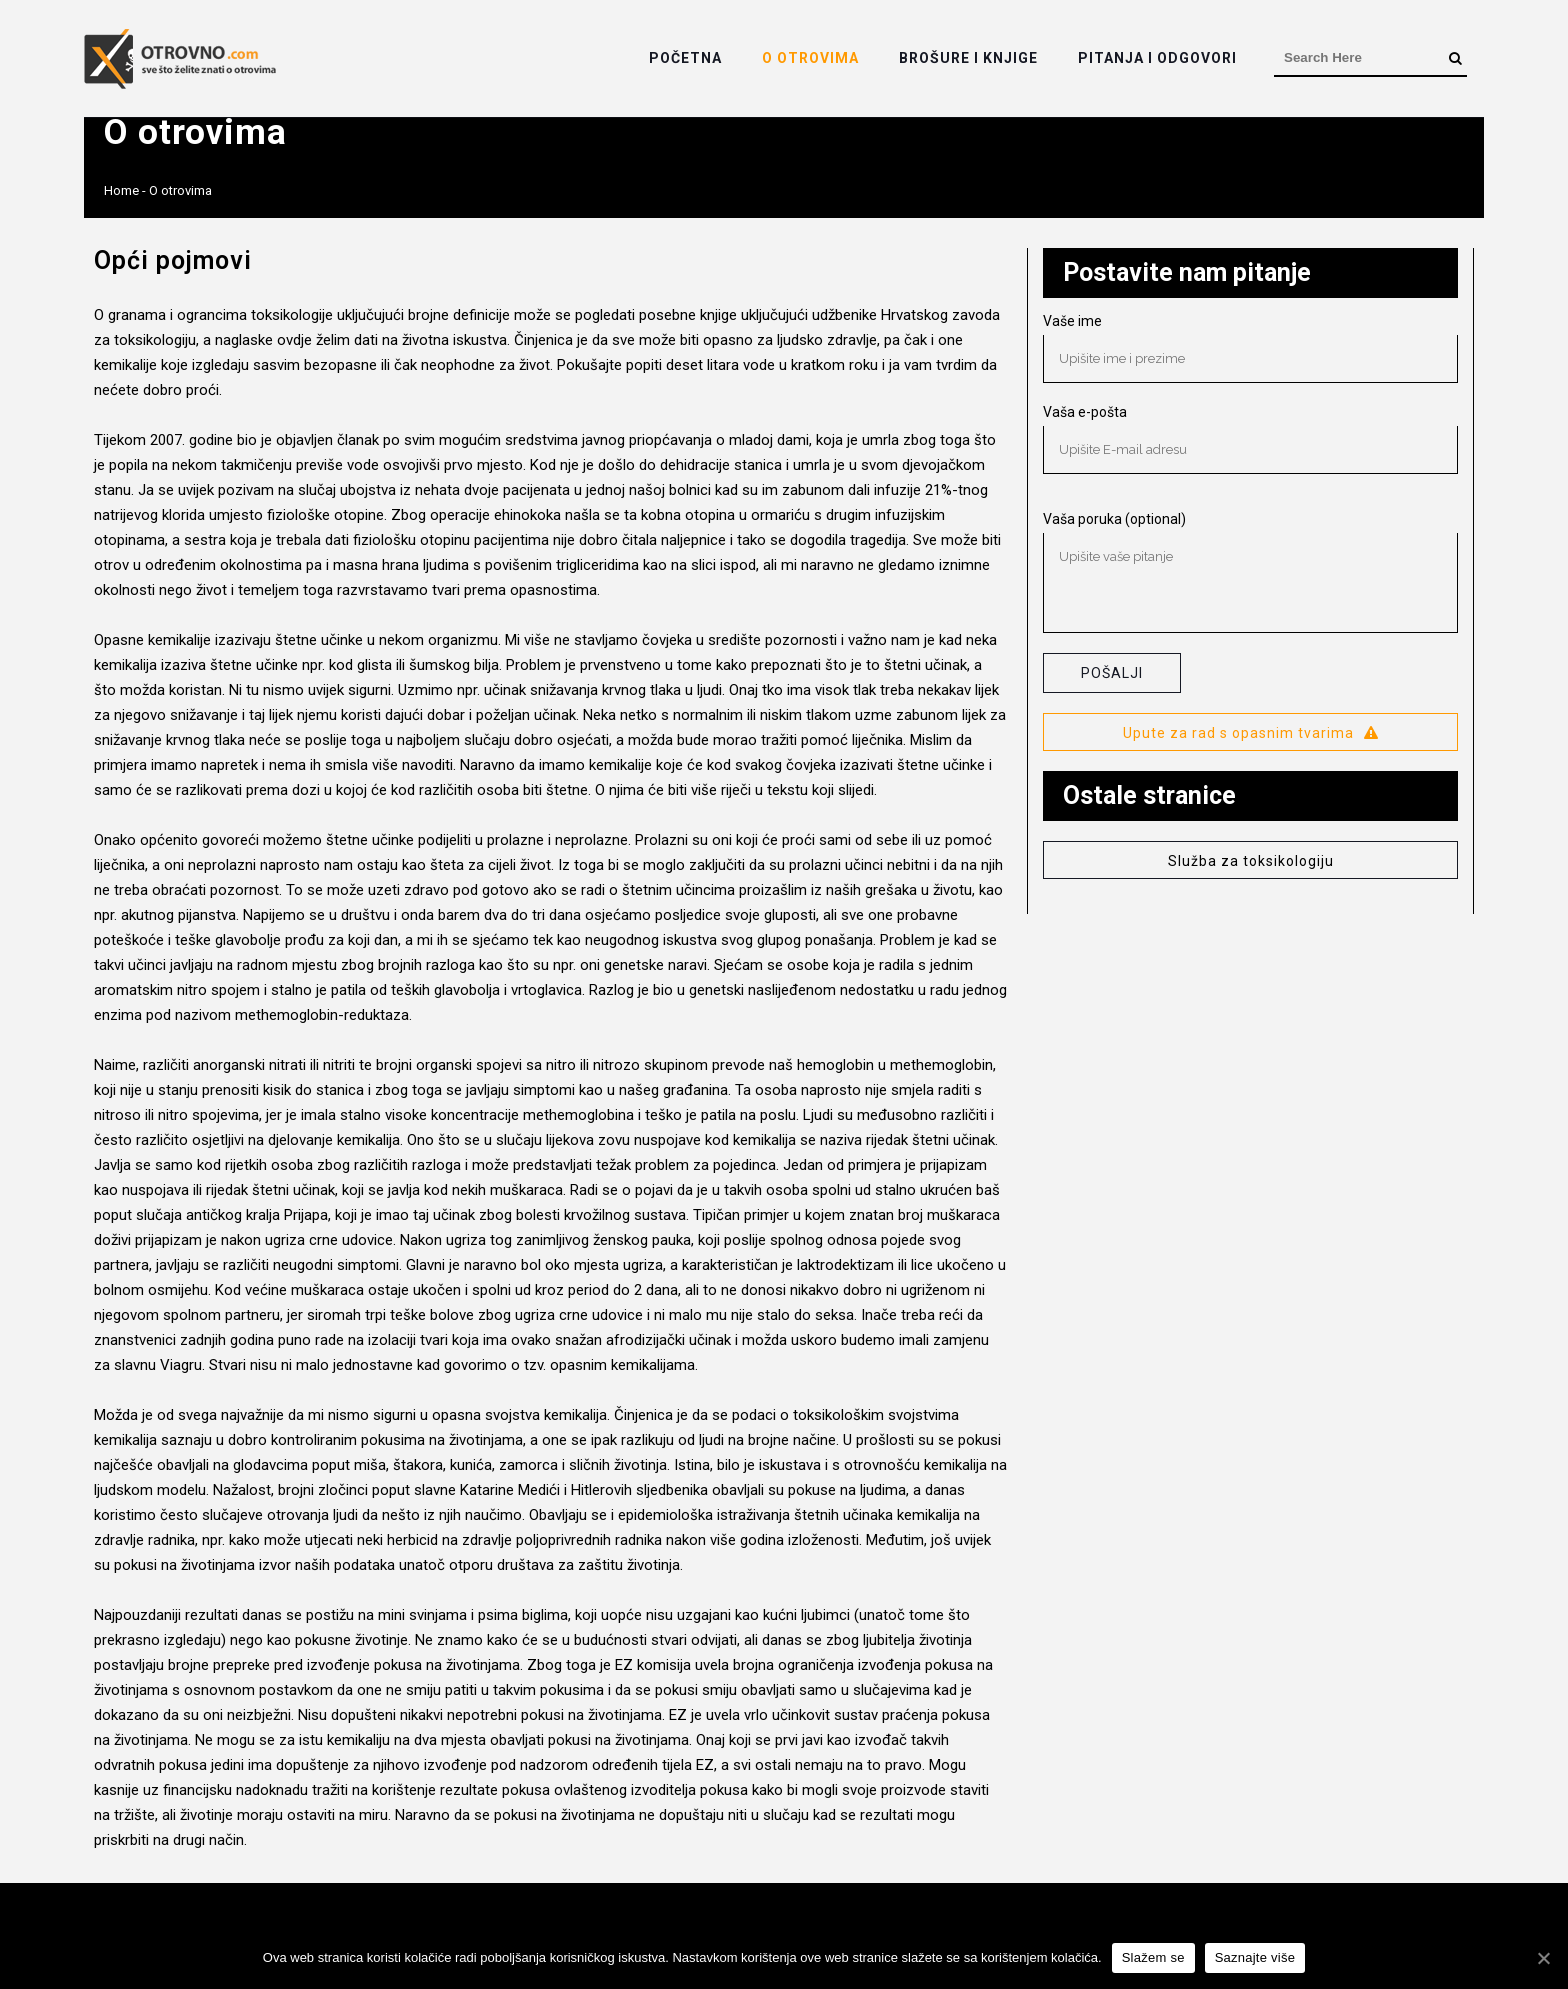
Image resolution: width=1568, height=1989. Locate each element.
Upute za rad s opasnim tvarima (1251, 733)
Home (121, 190)
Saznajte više (1255, 1957)
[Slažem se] (1543, 1958)
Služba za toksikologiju (1251, 861)
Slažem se (1153, 1957)
